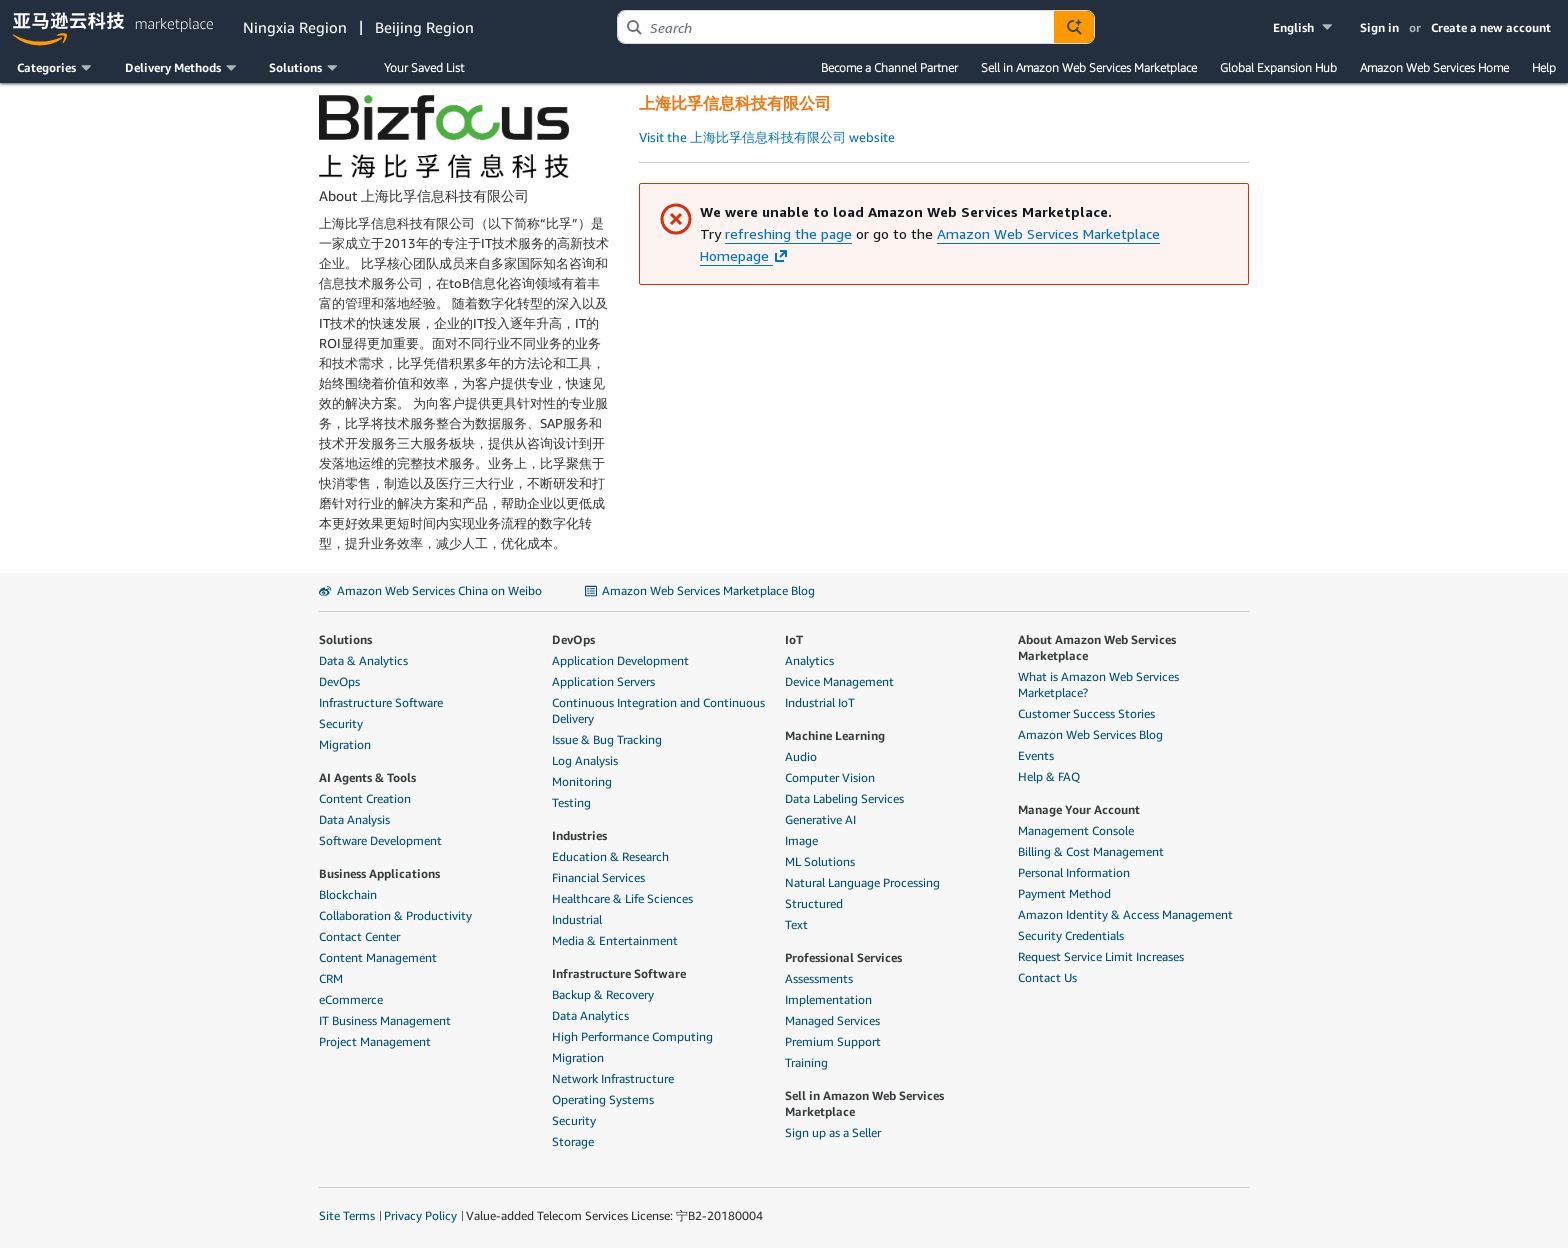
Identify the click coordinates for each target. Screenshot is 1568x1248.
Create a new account (1491, 27)
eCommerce (351, 999)
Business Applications (379, 873)
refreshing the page (788, 233)
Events (1036, 755)
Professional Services (843, 957)
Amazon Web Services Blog (1090, 734)
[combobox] (836, 27)
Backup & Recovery (603, 994)
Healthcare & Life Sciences (622, 898)
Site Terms (347, 1215)
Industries (579, 835)
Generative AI (820, 819)
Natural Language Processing (862, 882)
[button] (1304, 27)
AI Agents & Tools (367, 777)
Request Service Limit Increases (1101, 956)
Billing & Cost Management (1091, 851)
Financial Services (598, 877)
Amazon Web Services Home (1434, 67)
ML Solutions (820, 861)
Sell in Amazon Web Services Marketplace (1089, 67)
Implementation (828, 999)
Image (801, 840)
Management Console (1076, 830)
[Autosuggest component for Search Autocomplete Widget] (1074, 27)
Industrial (577, 919)
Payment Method (1064, 893)
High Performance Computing (632, 1036)
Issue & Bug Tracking (607, 739)
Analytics (809, 660)
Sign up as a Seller (833, 1132)
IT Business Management (385, 1020)
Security (341, 723)
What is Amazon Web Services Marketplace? (1098, 684)
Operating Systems (603, 1099)
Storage (573, 1141)
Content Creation (365, 798)
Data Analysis (354, 819)
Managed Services (832, 1020)
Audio (801, 756)
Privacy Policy (420, 1215)
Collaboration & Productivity (395, 915)
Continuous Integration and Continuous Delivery (658, 710)
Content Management (378, 957)
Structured (814, 903)
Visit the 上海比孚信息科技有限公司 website (767, 137)
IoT (794, 639)
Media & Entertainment (615, 940)
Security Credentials (1071, 935)
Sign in (1379, 27)
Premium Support (833, 1041)
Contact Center (359, 936)
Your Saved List (424, 67)
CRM (331, 978)
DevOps (339, 681)
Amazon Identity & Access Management (1125, 914)
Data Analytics (590, 1015)
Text (796, 924)
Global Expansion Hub (1278, 67)
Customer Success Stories (1086, 713)
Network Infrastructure (613, 1078)
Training (806, 1062)
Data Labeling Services (844, 798)
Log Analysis (585, 760)
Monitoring (582, 781)
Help (1544, 67)
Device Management (839, 681)
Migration (345, 744)
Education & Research (610, 856)
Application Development (620, 660)
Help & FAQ (1049, 776)
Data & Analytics (363, 660)
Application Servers (603, 681)
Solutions (345, 639)
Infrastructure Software (381, 702)
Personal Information (1074, 872)
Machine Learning (835, 735)
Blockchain (348, 894)
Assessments (819, 978)
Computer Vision (830, 777)
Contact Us (1047, 977)
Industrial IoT (820, 702)
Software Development (380, 840)
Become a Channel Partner (889, 67)
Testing (571, 802)
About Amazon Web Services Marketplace (1097, 647)
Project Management (375, 1041)
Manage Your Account (1079, 809)
